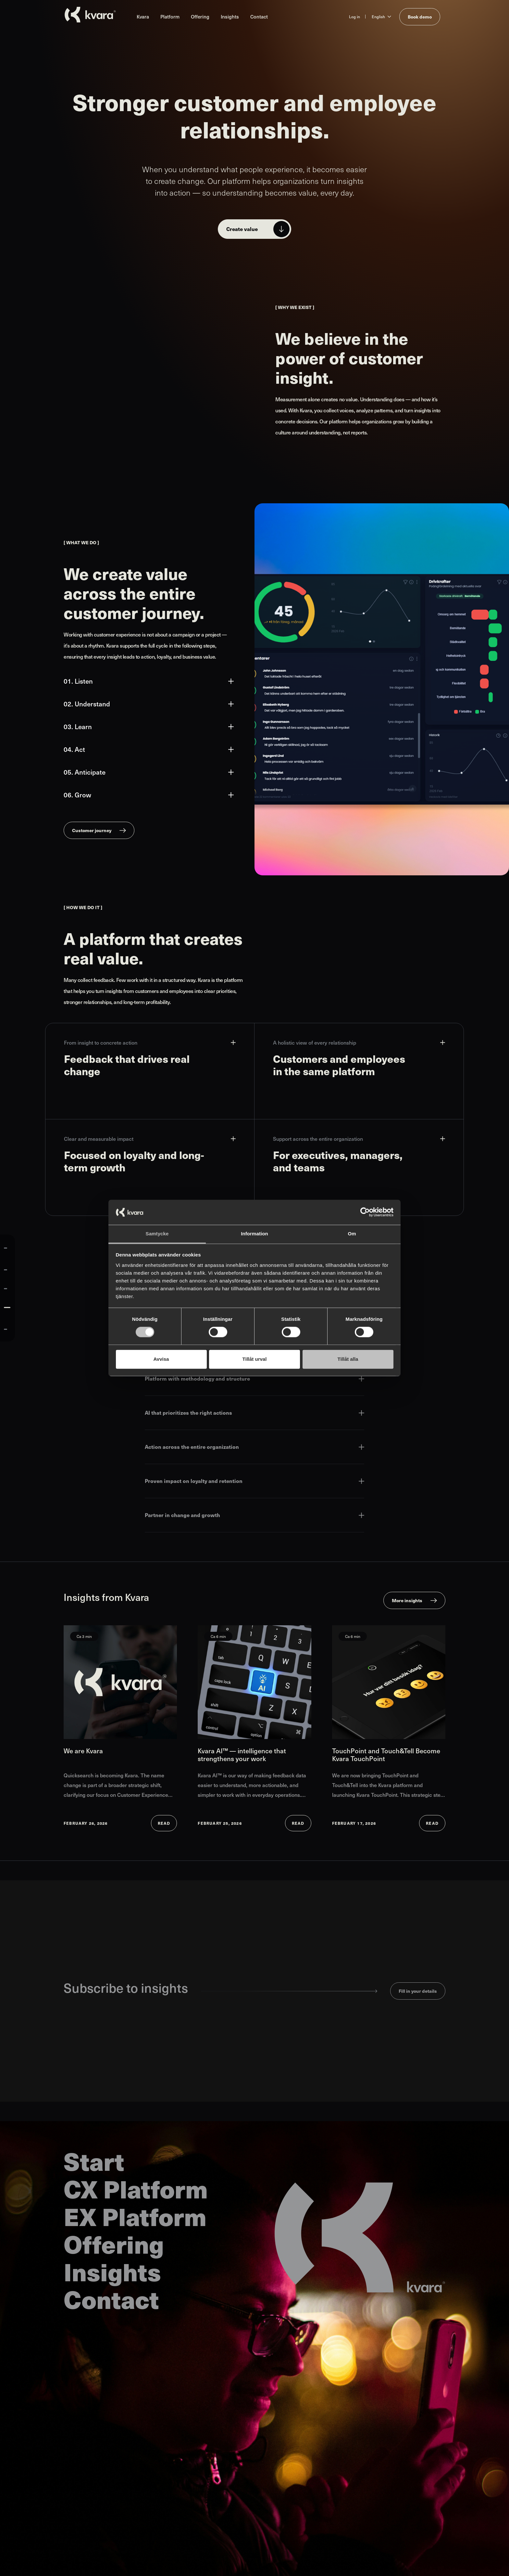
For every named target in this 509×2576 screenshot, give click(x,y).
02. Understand (149, 703)
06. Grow (149, 794)
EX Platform (135, 2216)
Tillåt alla (348, 1359)
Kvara (143, 16)
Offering (200, 16)
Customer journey (91, 830)
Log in (354, 16)
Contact (259, 16)
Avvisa (161, 1359)
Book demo (420, 16)
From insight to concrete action (150, 1042)
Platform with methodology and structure (254, 1378)
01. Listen (149, 681)
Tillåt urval (254, 1359)
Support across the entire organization (359, 1139)
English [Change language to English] (378, 16)
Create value (242, 229)
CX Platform (136, 2188)
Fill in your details (418, 1991)
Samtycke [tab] (157, 1233)
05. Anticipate (149, 772)
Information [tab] (254, 1233)
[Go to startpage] (90, 14)
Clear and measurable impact (150, 1139)
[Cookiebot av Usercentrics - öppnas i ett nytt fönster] (365, 1212)
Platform (170, 16)
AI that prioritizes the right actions (254, 1412)
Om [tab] (352, 1233)
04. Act (149, 749)
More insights (407, 1600)
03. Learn (149, 726)
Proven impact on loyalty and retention (254, 1481)
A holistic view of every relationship (359, 1042)
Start (94, 2161)
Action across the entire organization (254, 1446)
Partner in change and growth (254, 1515)
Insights (230, 16)
